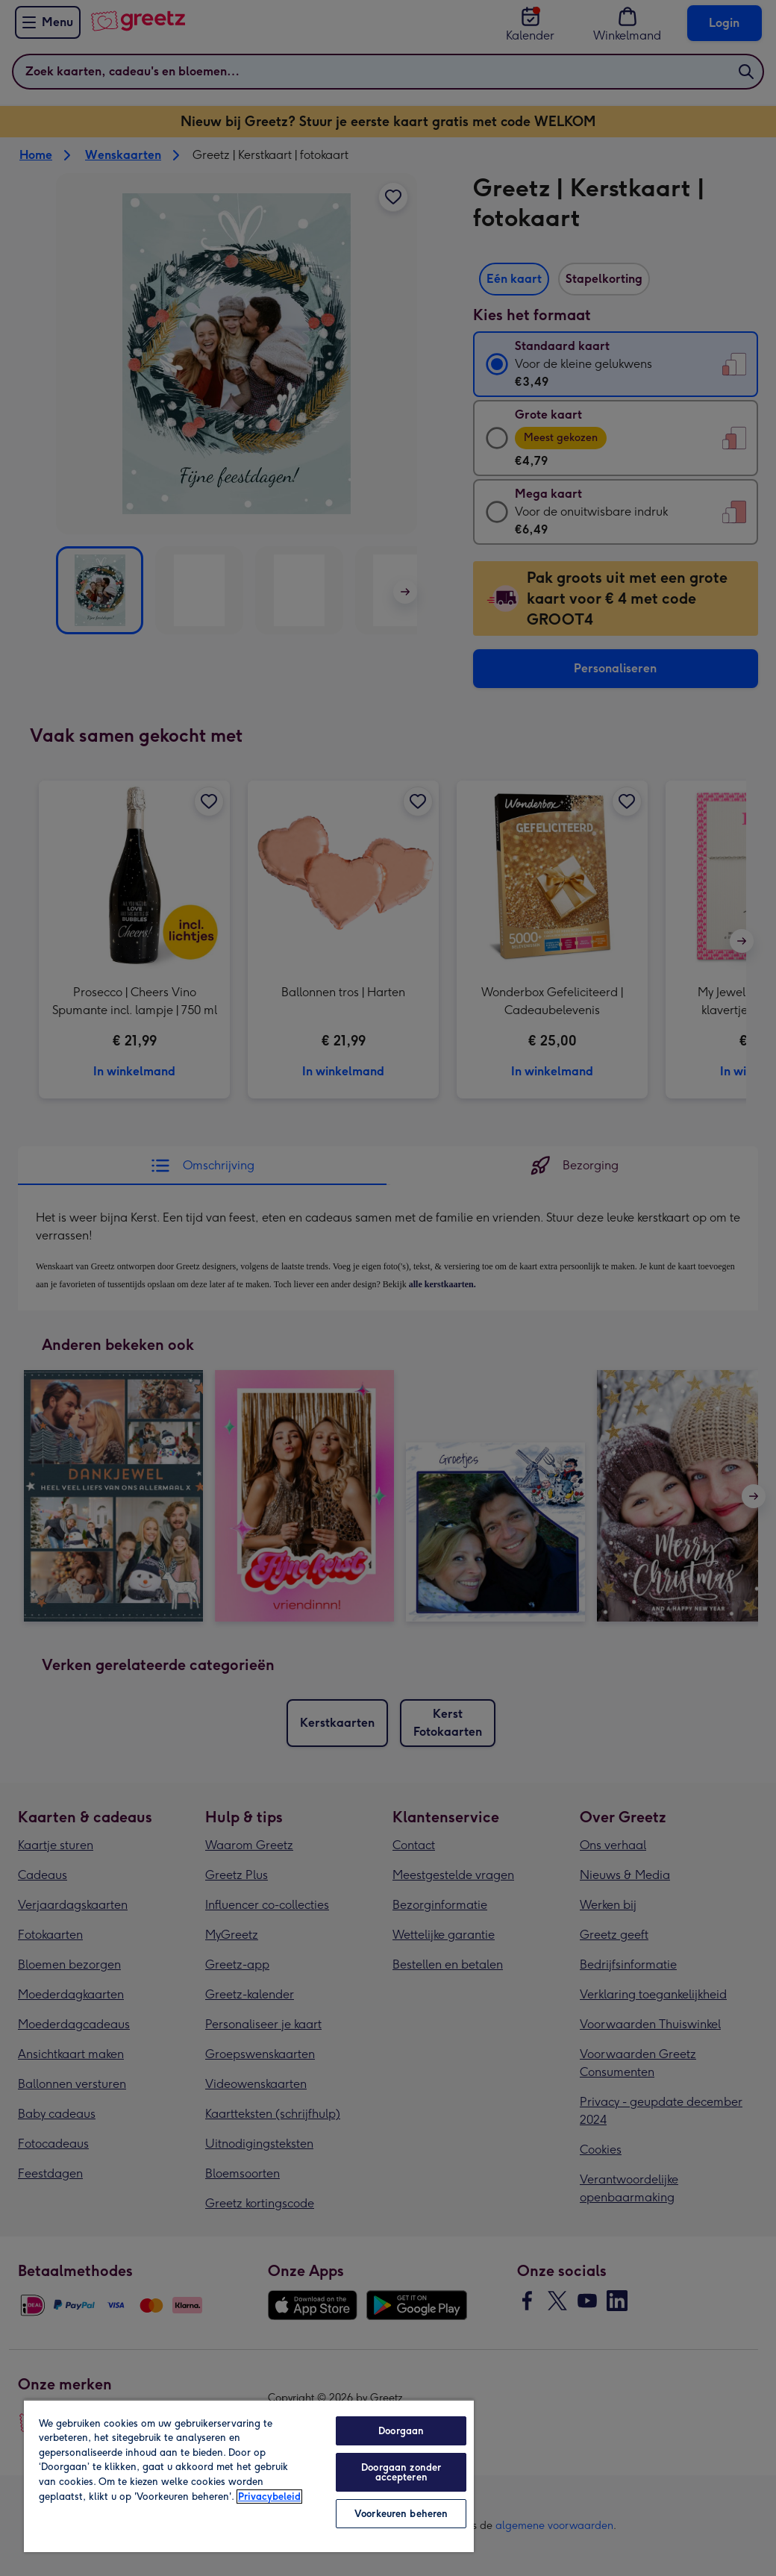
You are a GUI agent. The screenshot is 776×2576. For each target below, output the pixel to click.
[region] (249, 2475)
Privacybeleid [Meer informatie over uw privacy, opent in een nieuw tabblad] (269, 2496)
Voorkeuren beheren (401, 2513)
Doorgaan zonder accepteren (401, 2472)
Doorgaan (401, 2430)
